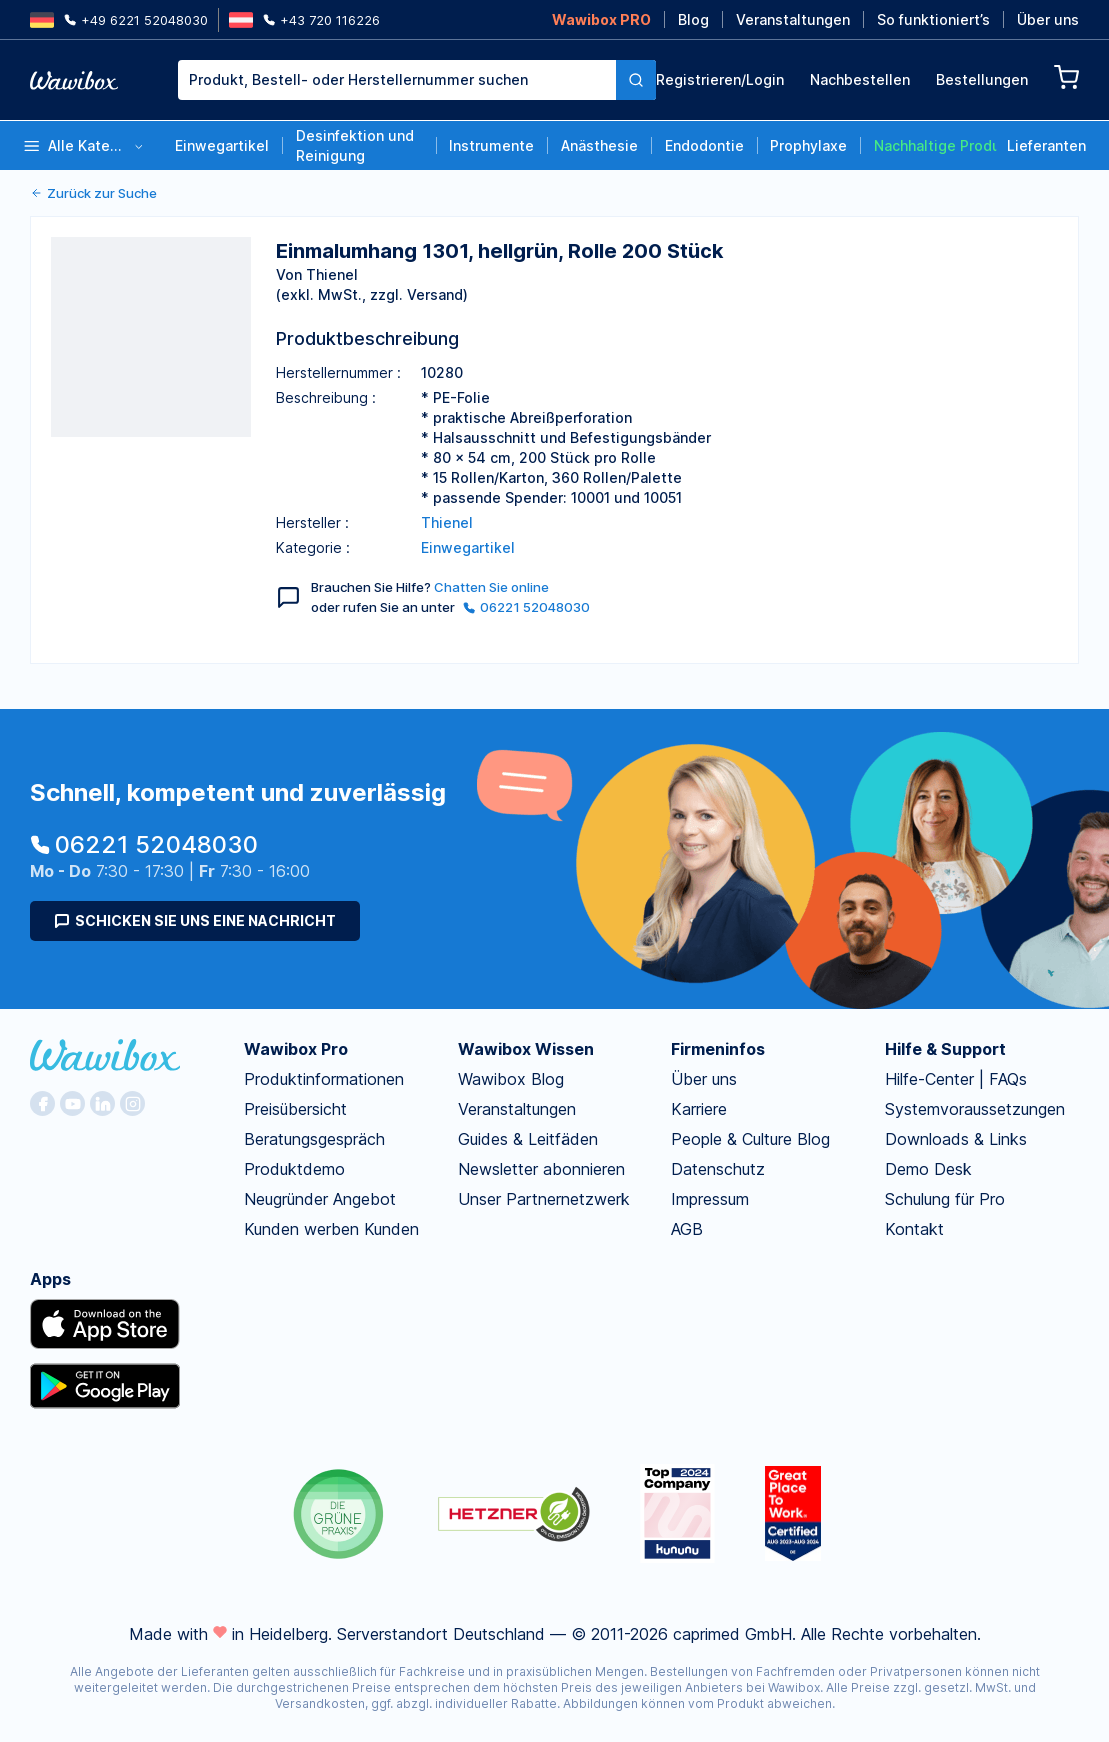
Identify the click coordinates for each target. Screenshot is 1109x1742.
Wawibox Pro (296, 1049)
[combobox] (397, 80)
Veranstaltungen (793, 19)
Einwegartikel (222, 145)
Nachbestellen (860, 79)
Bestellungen (982, 79)
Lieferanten (1046, 145)
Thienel (447, 522)
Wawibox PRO (601, 19)
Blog (693, 19)
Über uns (1048, 19)
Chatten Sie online (491, 587)
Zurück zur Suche (93, 193)
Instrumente (491, 145)
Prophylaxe (808, 145)
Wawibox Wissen (526, 1049)
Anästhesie (599, 145)
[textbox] (397, 80)
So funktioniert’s (933, 19)
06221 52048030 (526, 607)
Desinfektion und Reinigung (355, 145)
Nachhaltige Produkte (935, 145)
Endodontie (704, 145)
